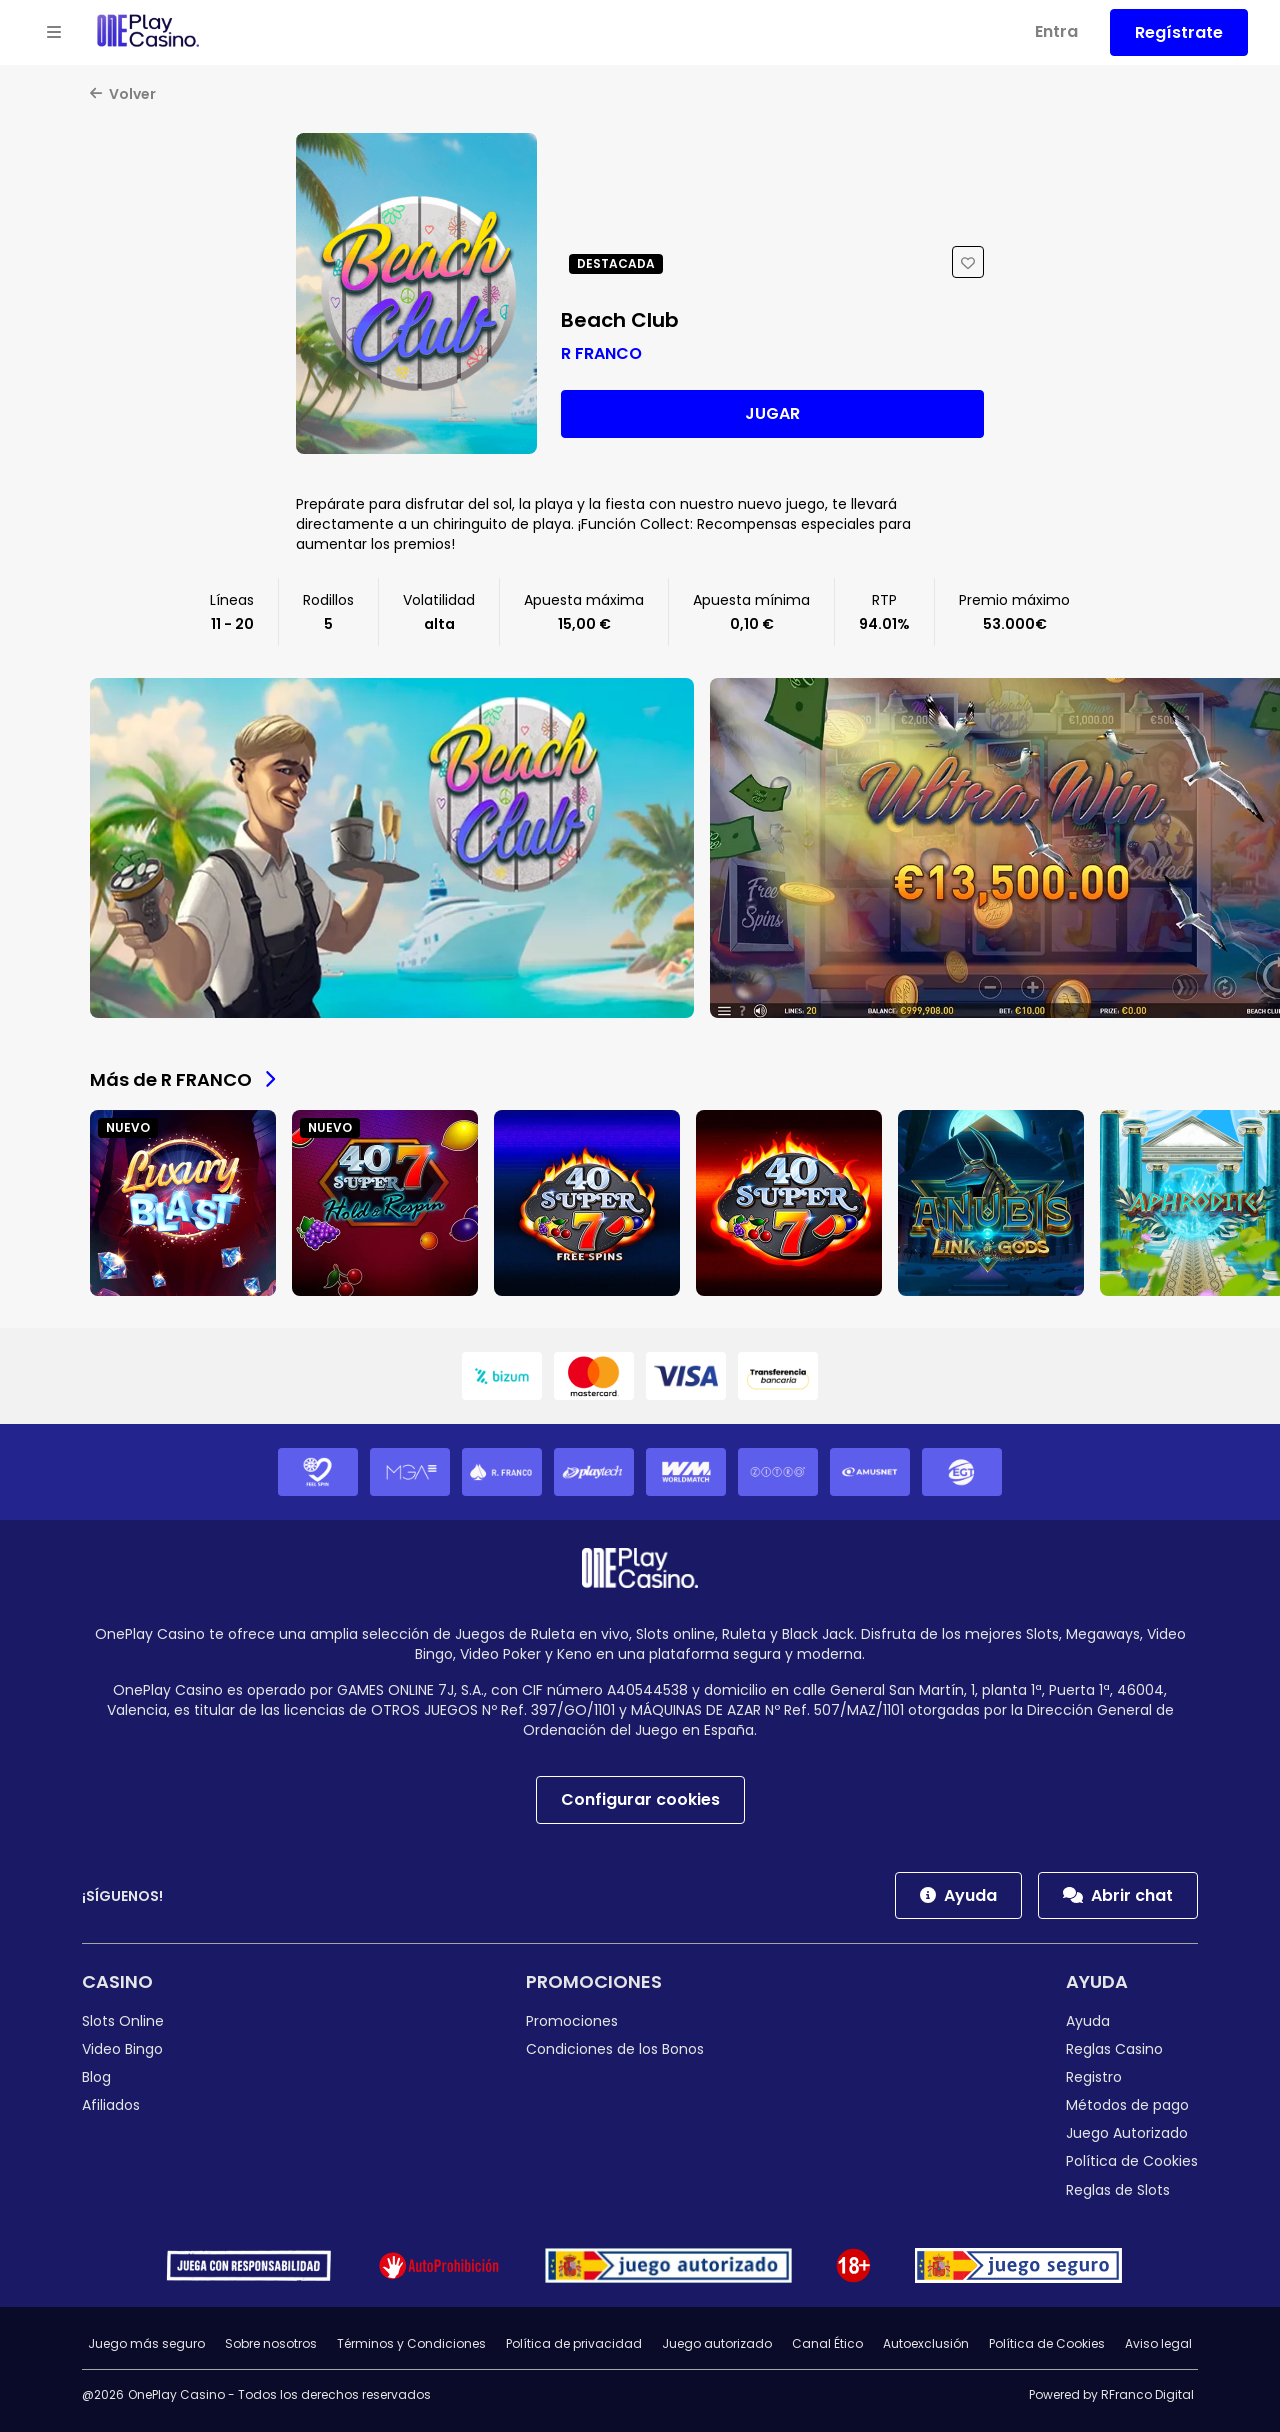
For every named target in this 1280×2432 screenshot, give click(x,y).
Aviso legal (1158, 2343)
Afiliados (111, 2105)
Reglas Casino (1114, 2049)
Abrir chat (1118, 1895)
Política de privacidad (574, 2343)
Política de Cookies (1132, 2161)
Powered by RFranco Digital (1111, 2394)
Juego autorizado (717, 2343)
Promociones (594, 1981)
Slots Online (123, 2021)
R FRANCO (601, 353)
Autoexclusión (926, 2343)
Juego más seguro (146, 2343)
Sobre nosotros (271, 2343)
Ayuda (958, 1895)
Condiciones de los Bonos (615, 2049)
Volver (123, 94)
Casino (117, 1981)
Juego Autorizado (1127, 2133)
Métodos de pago (1127, 2105)
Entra (1056, 31)
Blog (96, 2077)
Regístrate (1179, 32)
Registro (1094, 2077)
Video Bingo (122, 2049)
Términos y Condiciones (411, 2343)
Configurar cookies (640, 1799)
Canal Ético (827, 2343)
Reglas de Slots (1118, 2190)
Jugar (772, 413)
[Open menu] (54, 33)
